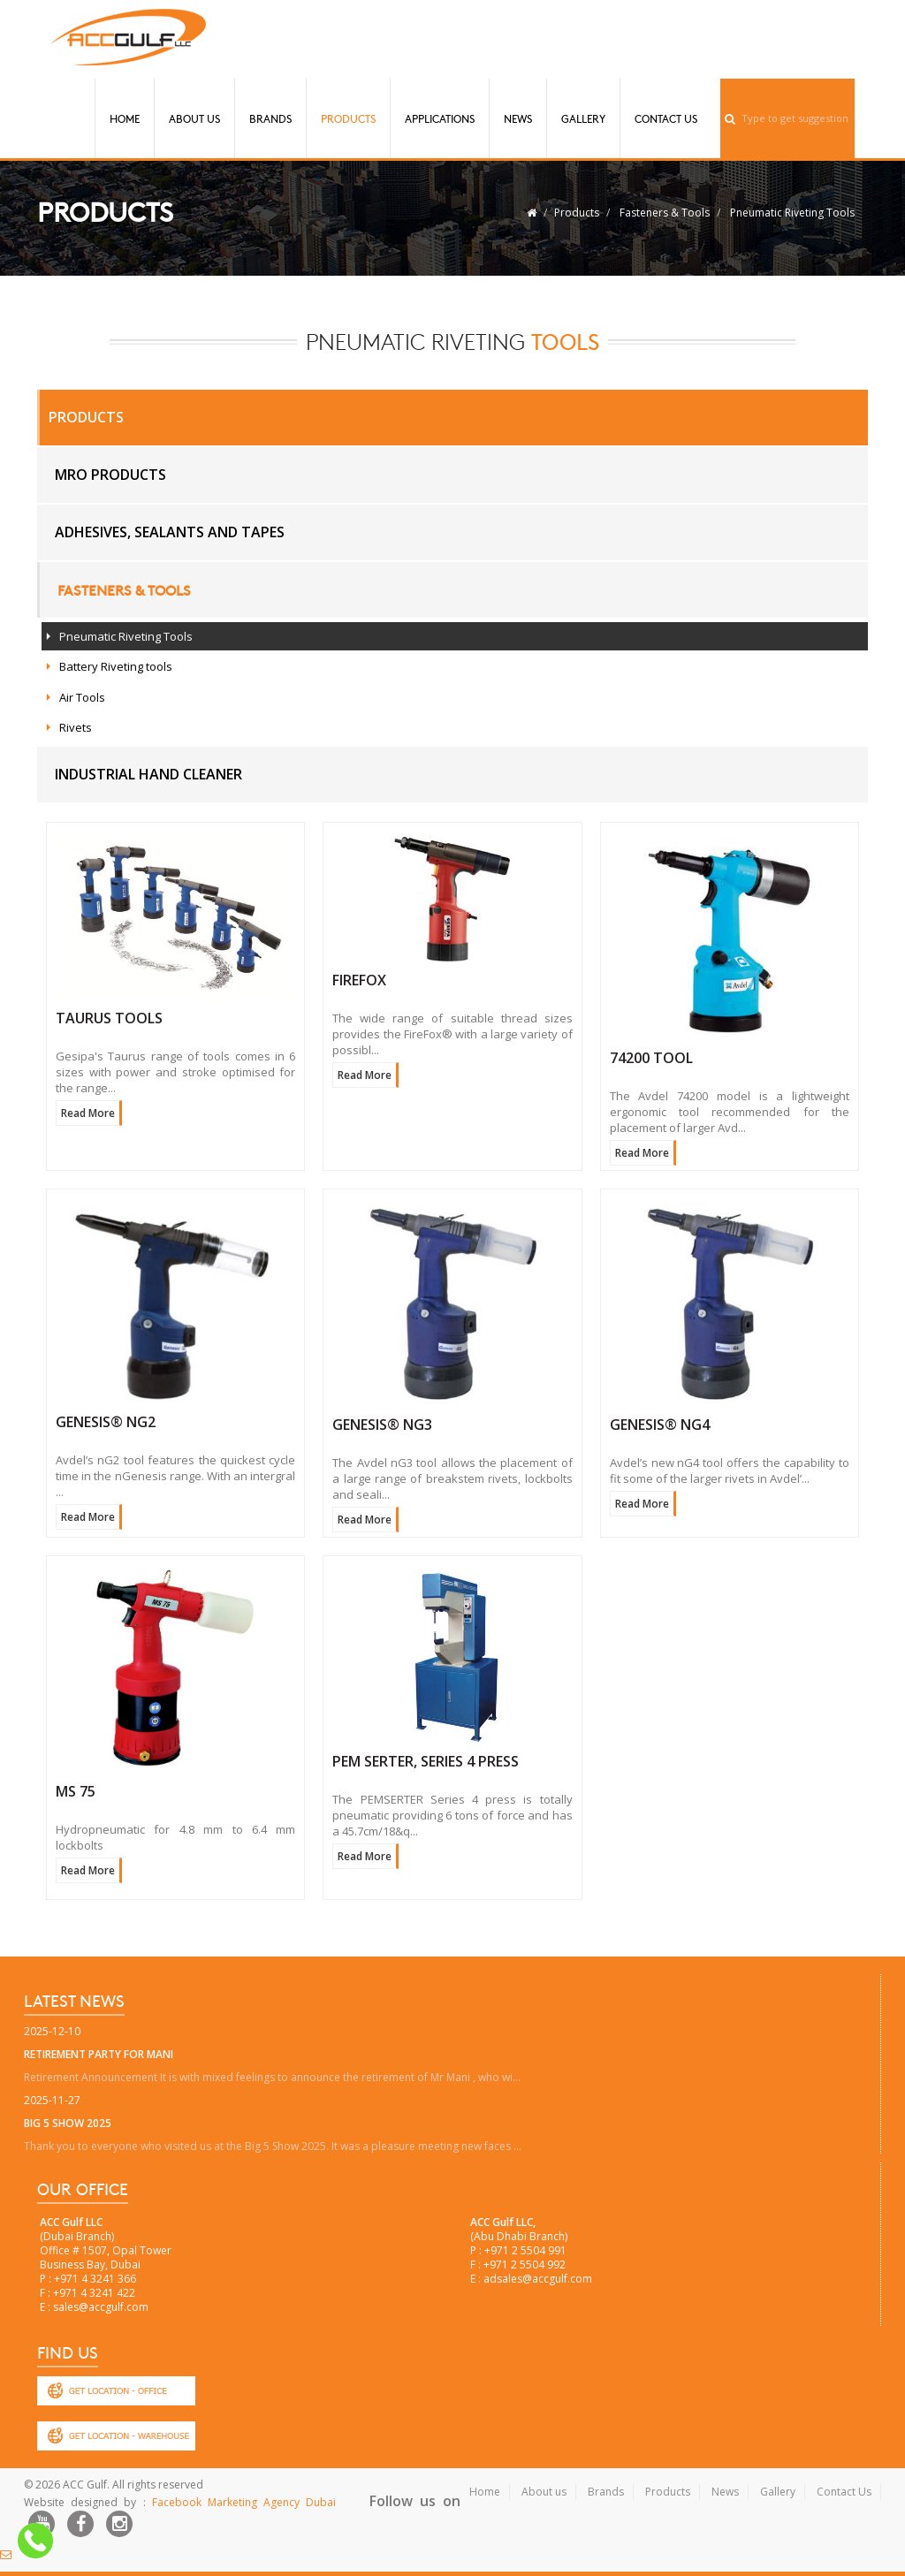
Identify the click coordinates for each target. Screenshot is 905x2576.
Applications (440, 118)
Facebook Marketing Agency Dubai (244, 2502)
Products (348, 118)
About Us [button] (194, 118)
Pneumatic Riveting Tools (792, 212)
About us (544, 2491)
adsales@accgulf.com (537, 2278)
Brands (270, 118)
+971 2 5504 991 (525, 2250)
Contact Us (666, 118)
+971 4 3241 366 (95, 2278)
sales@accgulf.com (100, 2306)
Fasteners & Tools (665, 212)
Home (125, 118)
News (518, 118)
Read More (88, 1113)
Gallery (583, 118)
